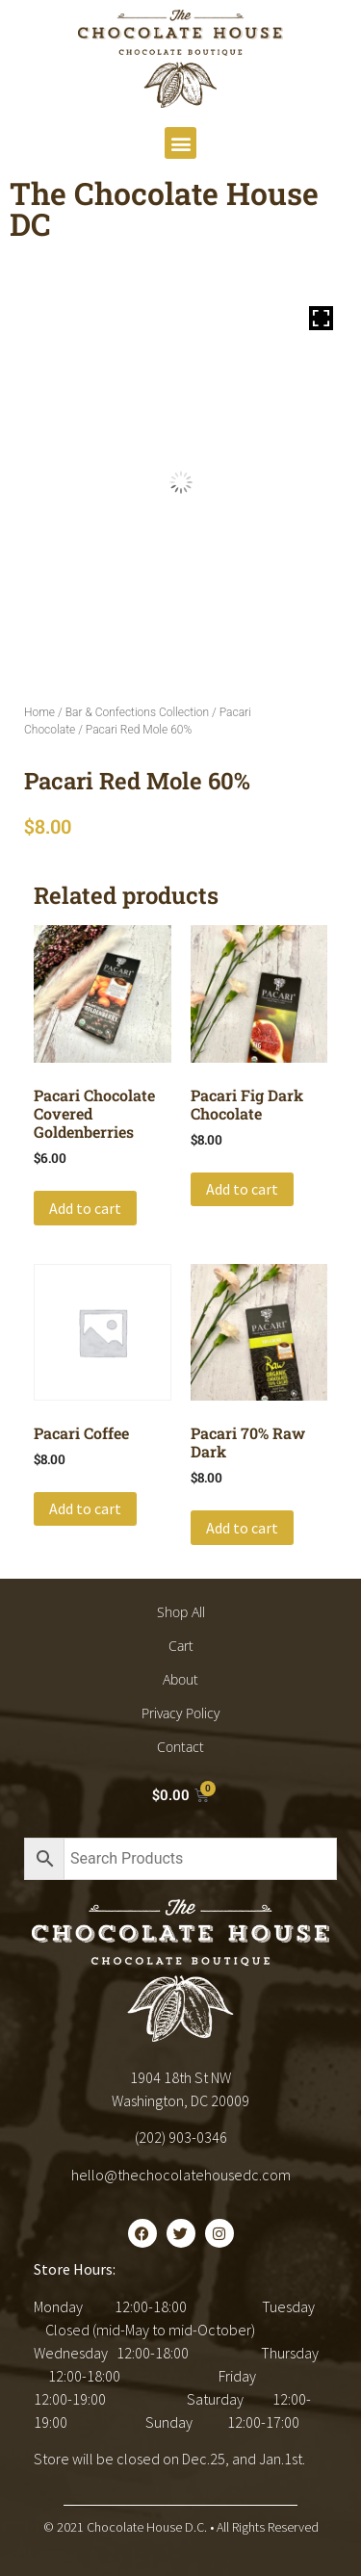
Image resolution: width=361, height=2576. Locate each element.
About (180, 1679)
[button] (180, 143)
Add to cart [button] (85, 1208)
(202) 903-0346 (181, 2137)
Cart (180, 1645)
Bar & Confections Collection (137, 712)
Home (39, 712)
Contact (180, 1747)
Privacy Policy (180, 1713)
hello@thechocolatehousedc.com (181, 2174)
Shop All (181, 1612)
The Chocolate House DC (164, 208)
